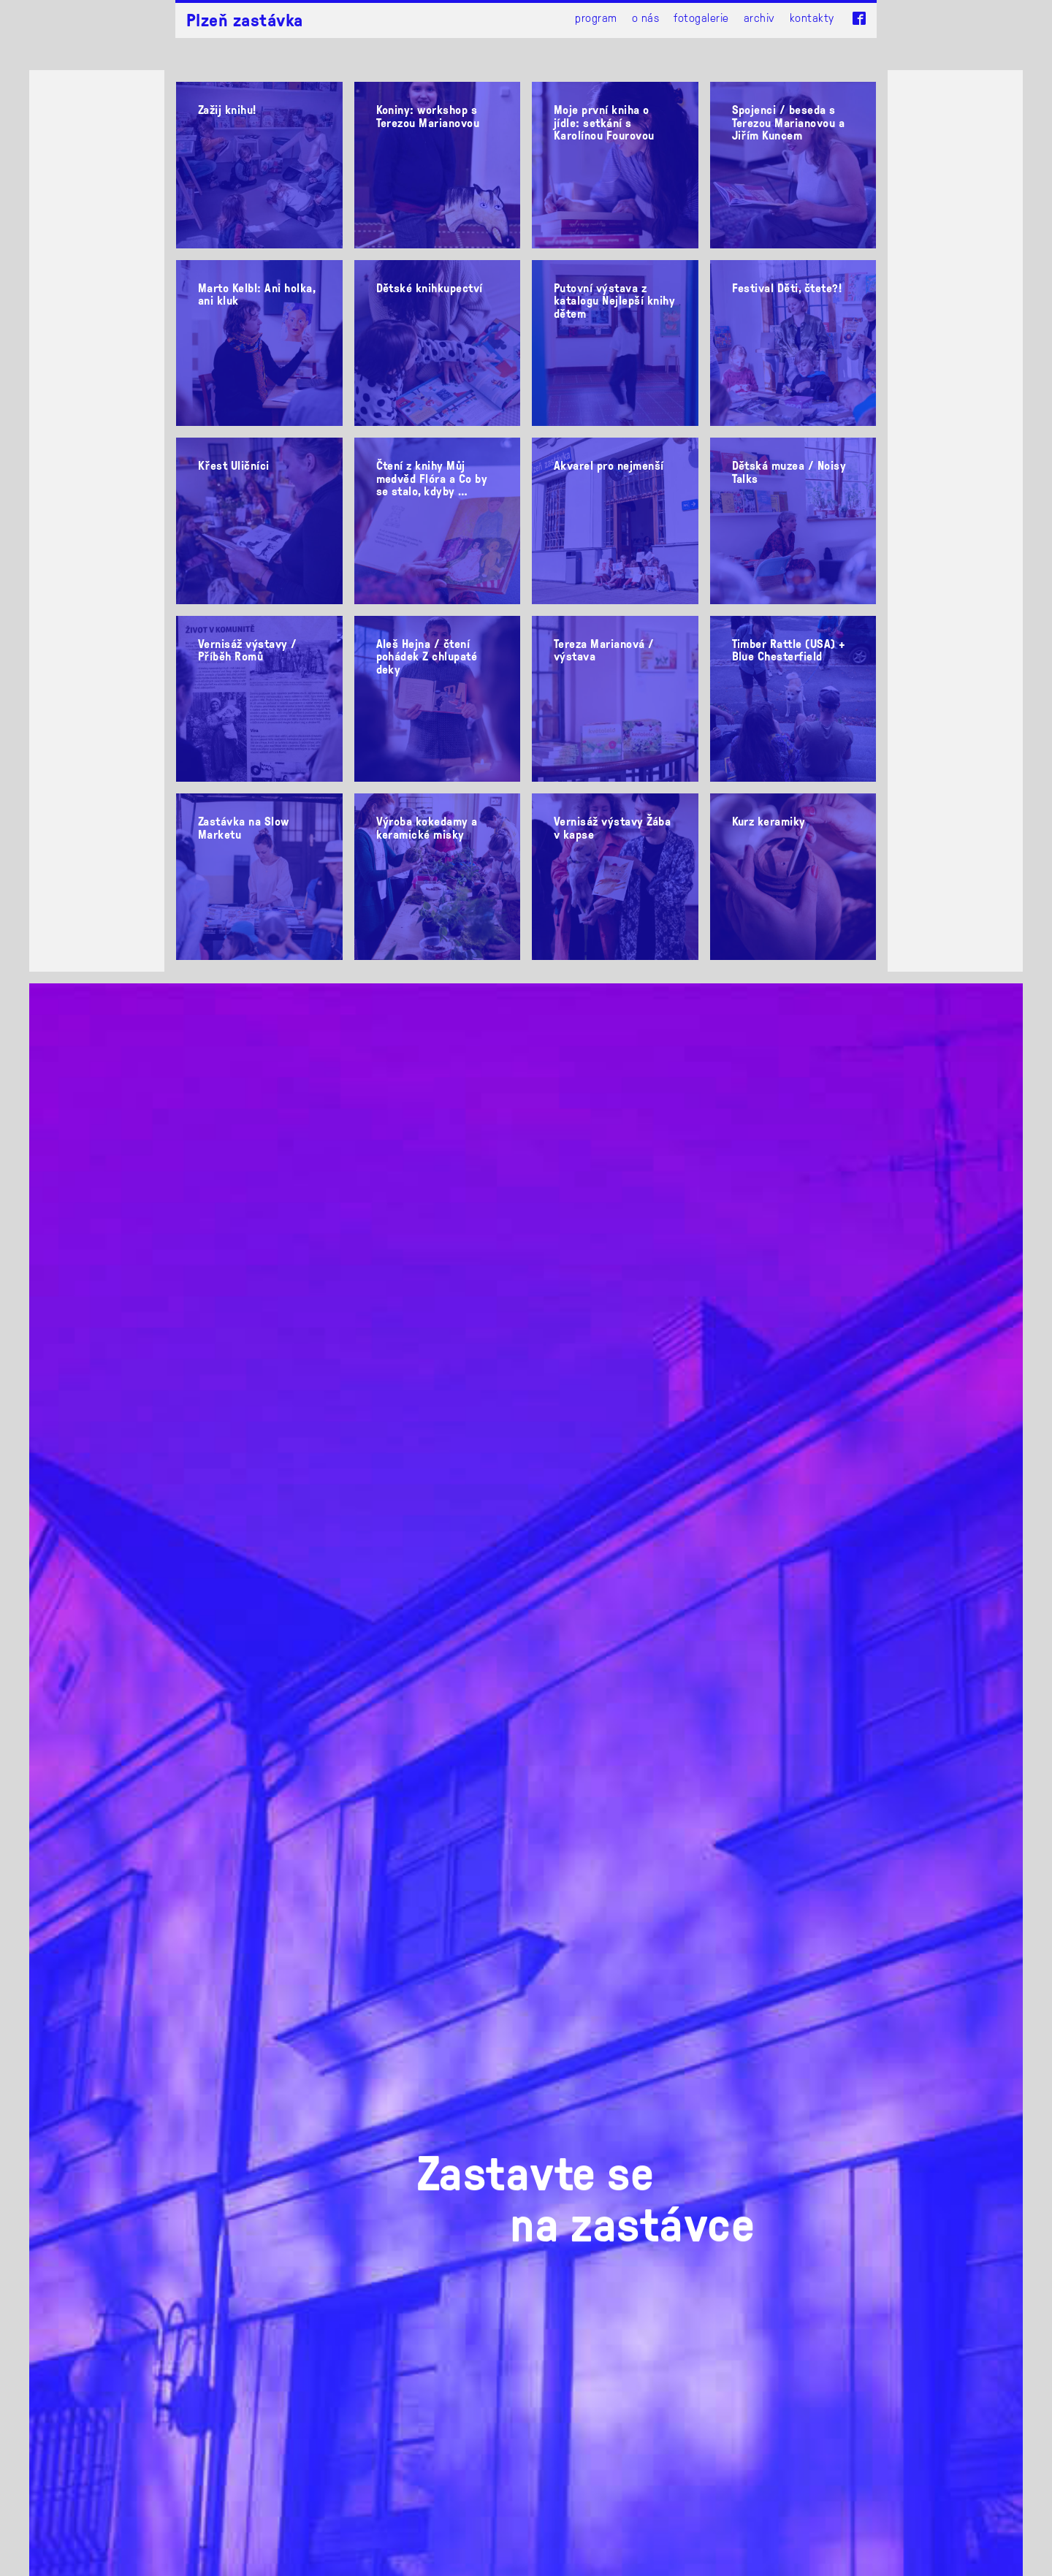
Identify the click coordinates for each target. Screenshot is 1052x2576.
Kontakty (812, 17)
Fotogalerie (701, 17)
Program (596, 17)
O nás (645, 17)
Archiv (759, 17)
